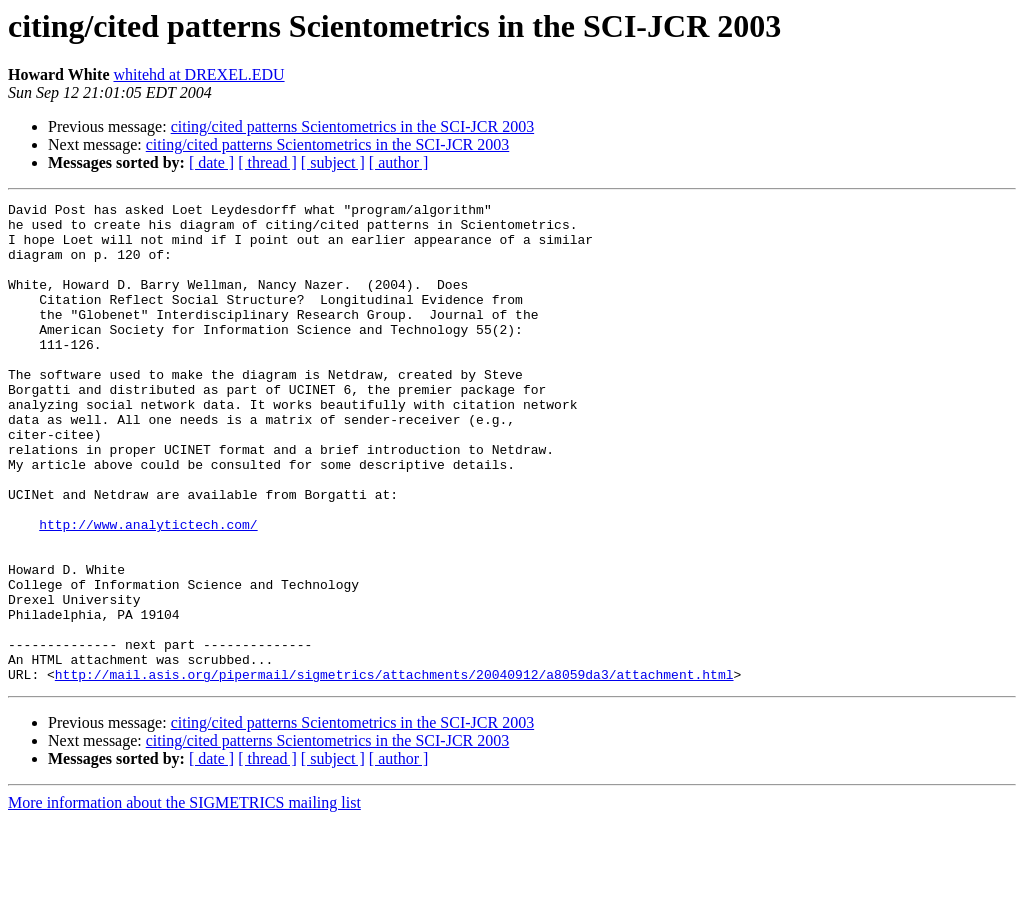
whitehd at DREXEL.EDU (198, 74)
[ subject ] (333, 162)
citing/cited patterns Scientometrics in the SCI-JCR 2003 (353, 126)
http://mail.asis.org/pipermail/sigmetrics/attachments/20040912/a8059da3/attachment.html (394, 770)
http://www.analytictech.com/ (148, 590)
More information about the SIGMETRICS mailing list (184, 898)
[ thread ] (267, 162)
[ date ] (211, 162)
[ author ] (399, 162)
